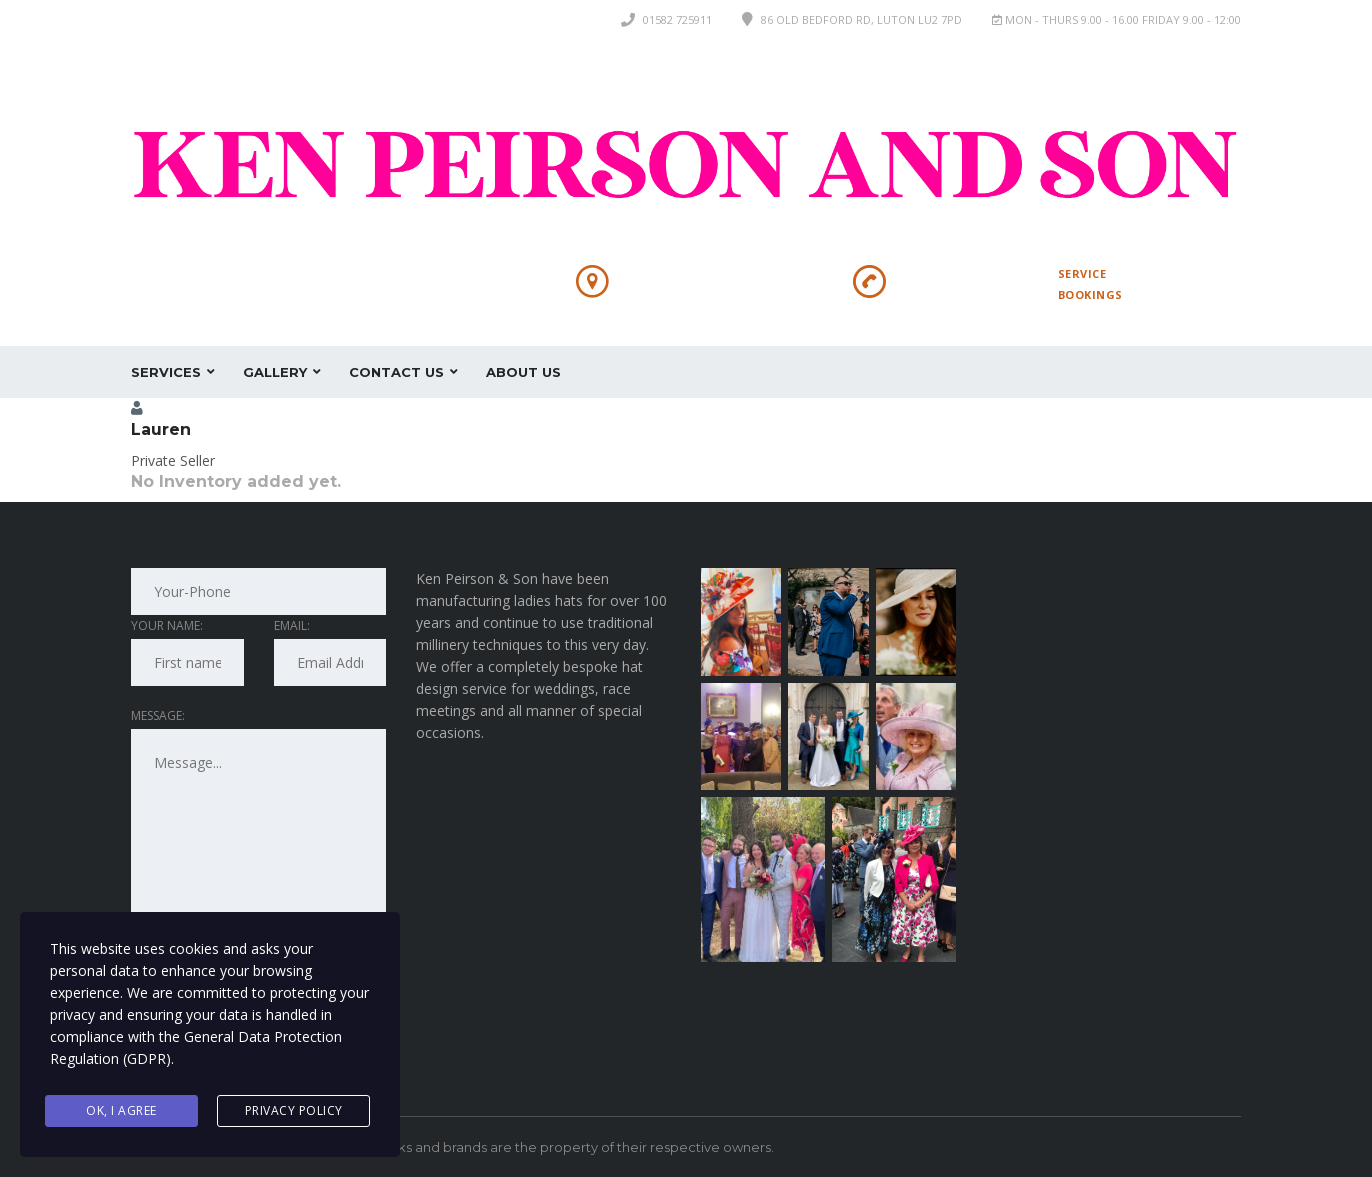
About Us (523, 372)
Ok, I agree (121, 1110)
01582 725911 (677, 19)
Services (166, 372)
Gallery (275, 372)
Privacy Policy (294, 1110)
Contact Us (396, 372)
